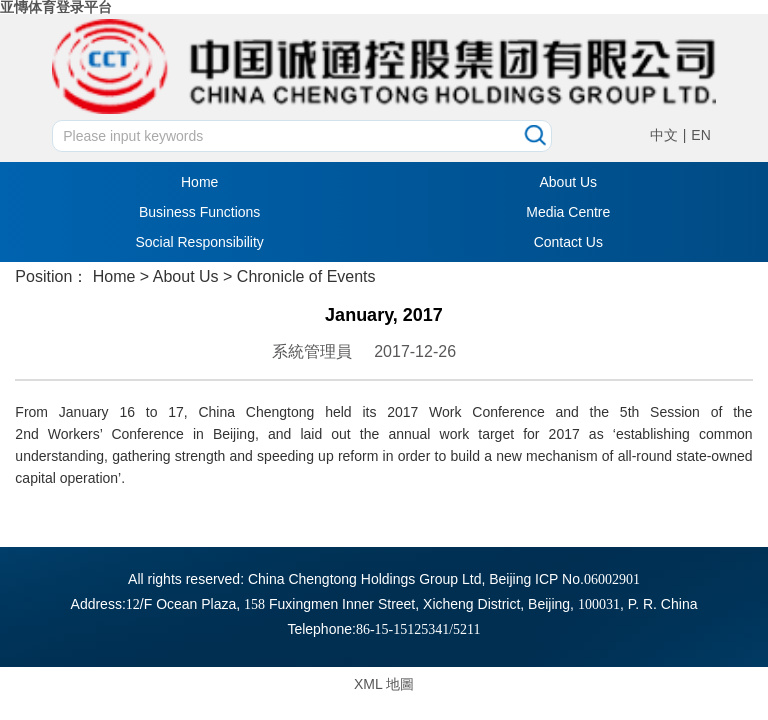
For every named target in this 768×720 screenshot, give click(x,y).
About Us (569, 182)
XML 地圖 (384, 684)
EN (700, 135)
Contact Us (568, 242)
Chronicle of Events (306, 276)
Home (199, 182)
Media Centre (568, 212)
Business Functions (199, 212)
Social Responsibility (199, 242)
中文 (664, 135)
